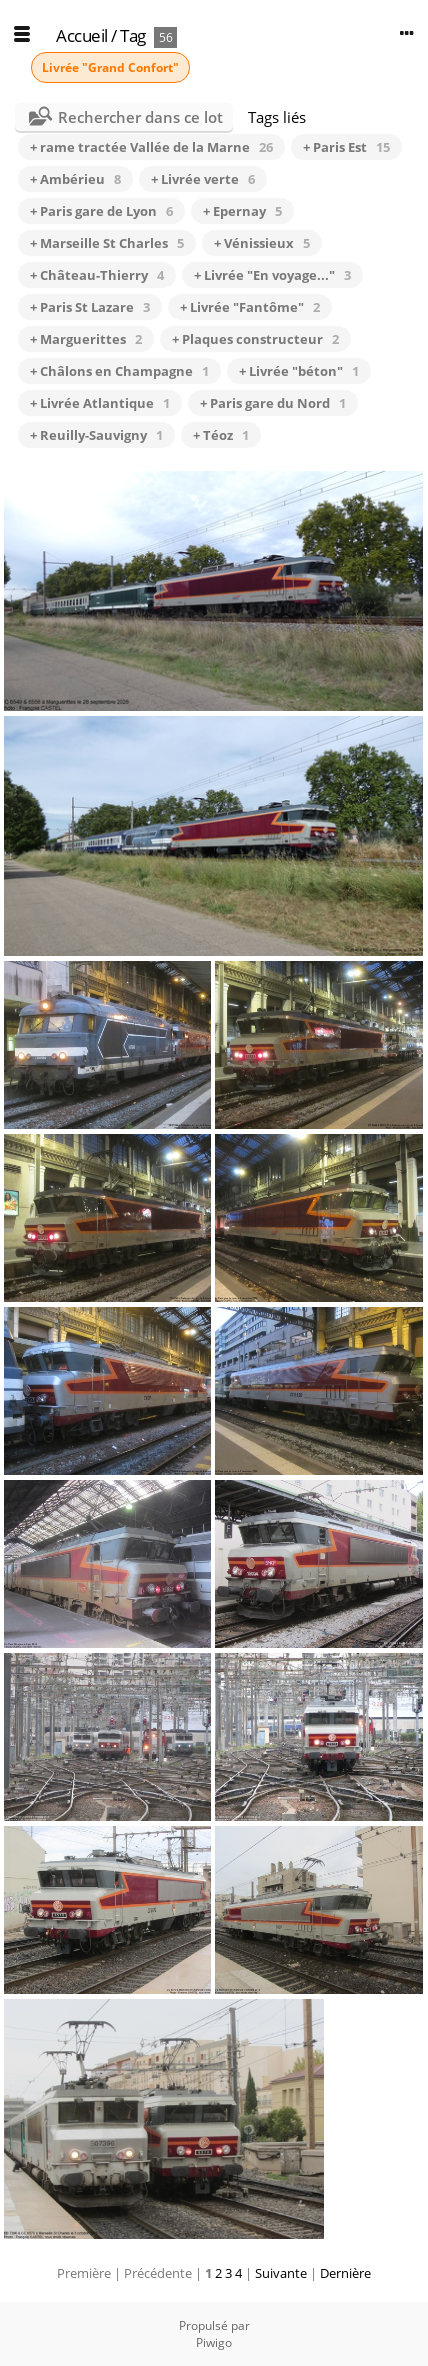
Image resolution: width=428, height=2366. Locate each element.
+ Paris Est (346, 147)
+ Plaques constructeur (255, 339)
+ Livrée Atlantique (100, 403)
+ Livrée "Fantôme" (250, 307)
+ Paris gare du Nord (273, 403)
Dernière (345, 2273)
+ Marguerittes (86, 339)
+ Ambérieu (75, 179)
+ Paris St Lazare (90, 307)
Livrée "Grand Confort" (110, 67)
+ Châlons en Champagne (119, 371)
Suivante (281, 2273)
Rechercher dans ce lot (140, 117)
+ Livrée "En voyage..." (272, 275)
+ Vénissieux (262, 243)
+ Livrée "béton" (299, 371)
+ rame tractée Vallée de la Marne (151, 147)
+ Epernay (242, 211)
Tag (133, 35)
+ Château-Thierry (97, 275)
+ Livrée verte (203, 179)
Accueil (82, 35)
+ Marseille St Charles (107, 243)
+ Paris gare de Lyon (101, 211)
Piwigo (214, 2342)
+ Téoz (221, 435)
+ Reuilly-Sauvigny (96, 435)
